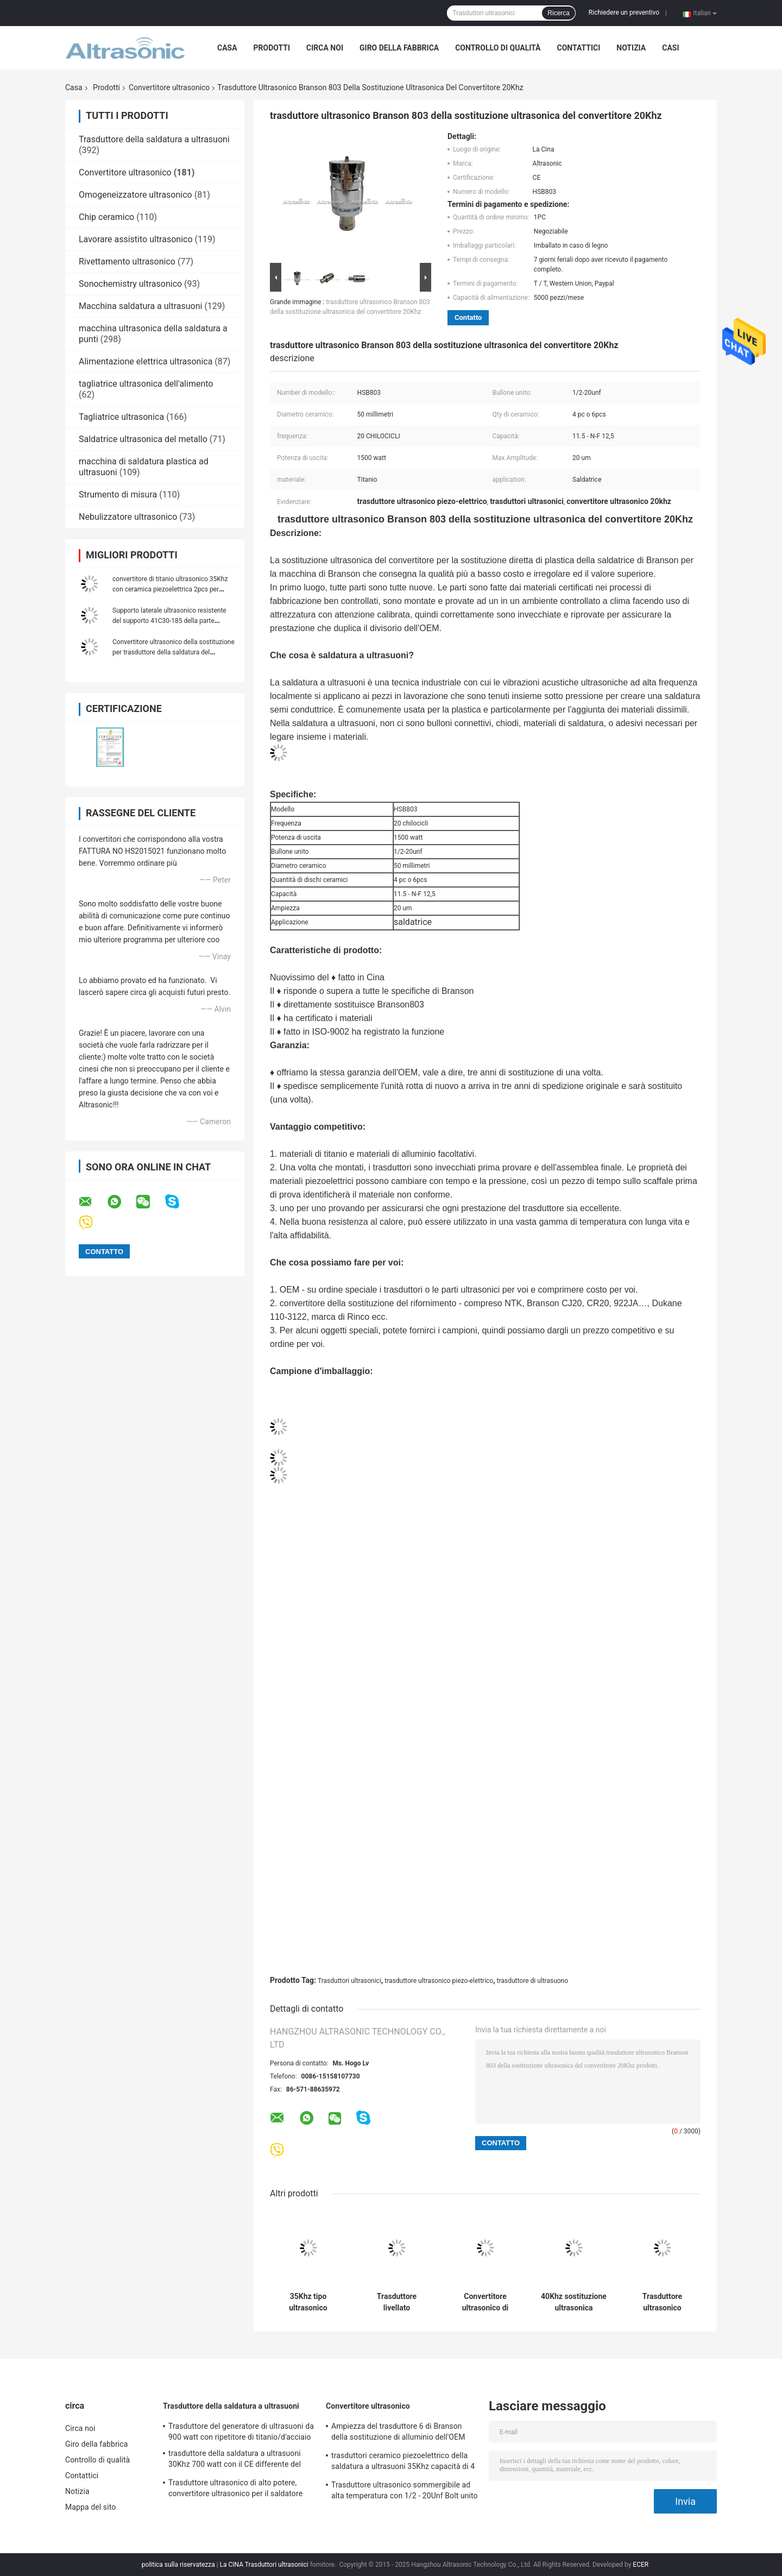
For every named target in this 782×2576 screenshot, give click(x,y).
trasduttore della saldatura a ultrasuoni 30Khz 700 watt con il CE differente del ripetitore (234, 2460)
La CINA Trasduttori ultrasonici (264, 2564)
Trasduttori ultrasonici (349, 1981)
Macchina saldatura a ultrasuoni (140, 306)
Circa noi (324, 47)
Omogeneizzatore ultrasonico (135, 195)
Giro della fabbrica (399, 47)
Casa (227, 47)
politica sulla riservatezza (178, 2564)
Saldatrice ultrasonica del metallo (143, 439)
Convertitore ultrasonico (169, 87)
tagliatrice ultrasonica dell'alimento (146, 384)
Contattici (578, 47)
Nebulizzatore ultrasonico (128, 517)
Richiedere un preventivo (624, 12)
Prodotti (272, 47)
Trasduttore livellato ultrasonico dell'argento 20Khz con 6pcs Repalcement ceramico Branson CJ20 (396, 2302)
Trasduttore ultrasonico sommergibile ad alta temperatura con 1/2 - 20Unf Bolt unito (404, 2490)
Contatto (468, 317)
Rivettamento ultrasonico (127, 261)
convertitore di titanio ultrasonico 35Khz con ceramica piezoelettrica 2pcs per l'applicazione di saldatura (170, 589)
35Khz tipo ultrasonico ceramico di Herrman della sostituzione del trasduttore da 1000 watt (308, 2302)
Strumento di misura (118, 494)
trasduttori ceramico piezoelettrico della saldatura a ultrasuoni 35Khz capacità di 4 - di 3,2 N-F (403, 2462)
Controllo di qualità (497, 47)
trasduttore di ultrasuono (532, 1981)
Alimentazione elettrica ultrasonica (145, 361)
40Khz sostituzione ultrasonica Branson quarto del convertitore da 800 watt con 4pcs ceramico (574, 2302)
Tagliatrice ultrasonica (121, 417)
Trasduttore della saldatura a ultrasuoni (154, 139)
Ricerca (558, 13)
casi (670, 47)
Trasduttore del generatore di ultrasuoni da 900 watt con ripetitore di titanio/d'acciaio (241, 2431)
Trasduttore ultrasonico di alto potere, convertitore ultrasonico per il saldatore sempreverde (235, 2489)
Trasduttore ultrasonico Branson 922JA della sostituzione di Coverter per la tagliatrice (662, 2302)
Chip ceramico (106, 217)
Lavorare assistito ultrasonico (136, 239)
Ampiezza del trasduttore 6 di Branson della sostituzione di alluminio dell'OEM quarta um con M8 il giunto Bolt (398, 2433)
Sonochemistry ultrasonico (130, 284)
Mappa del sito (90, 2507)
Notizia (631, 47)
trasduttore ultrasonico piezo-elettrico (438, 1981)
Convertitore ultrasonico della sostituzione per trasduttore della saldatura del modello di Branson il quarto (173, 652)
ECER (640, 2564)
